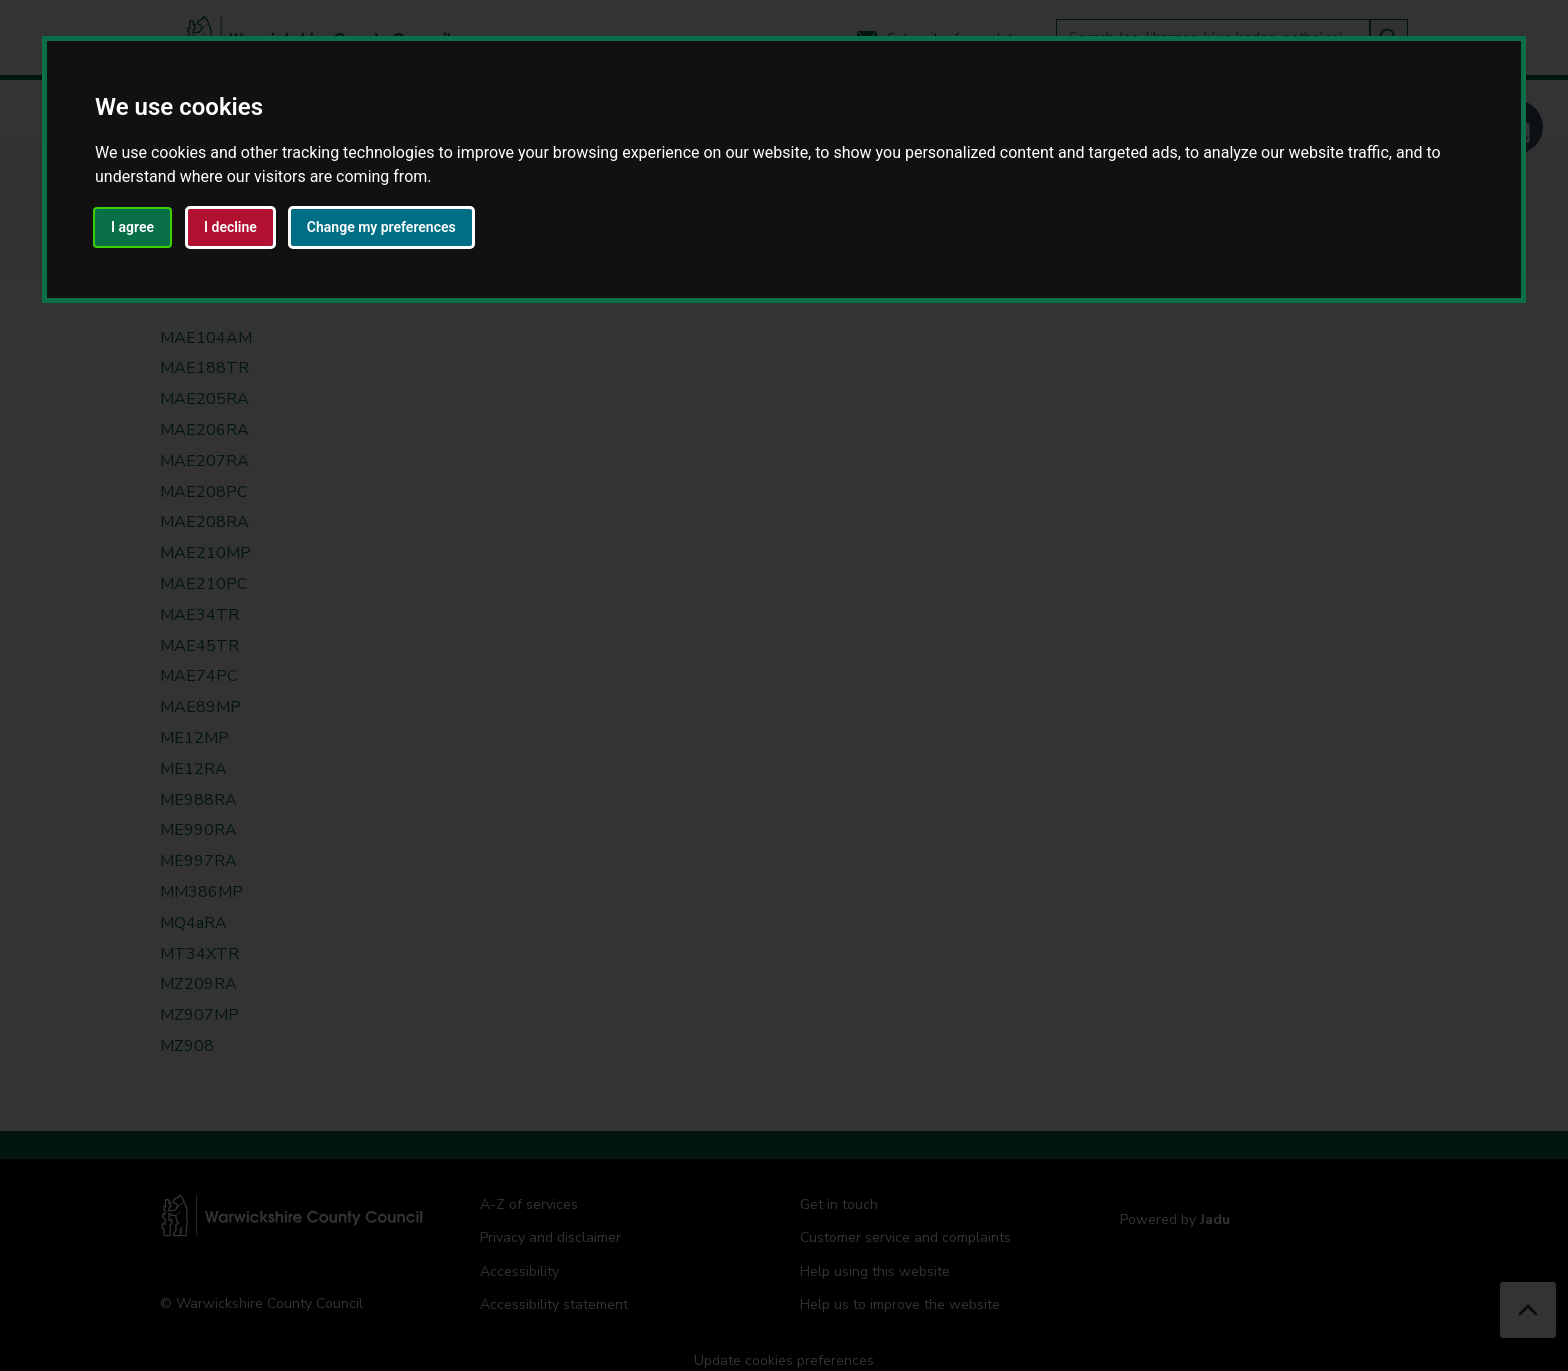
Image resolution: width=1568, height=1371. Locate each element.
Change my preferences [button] (381, 227)
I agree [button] (132, 227)
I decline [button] (230, 227)
